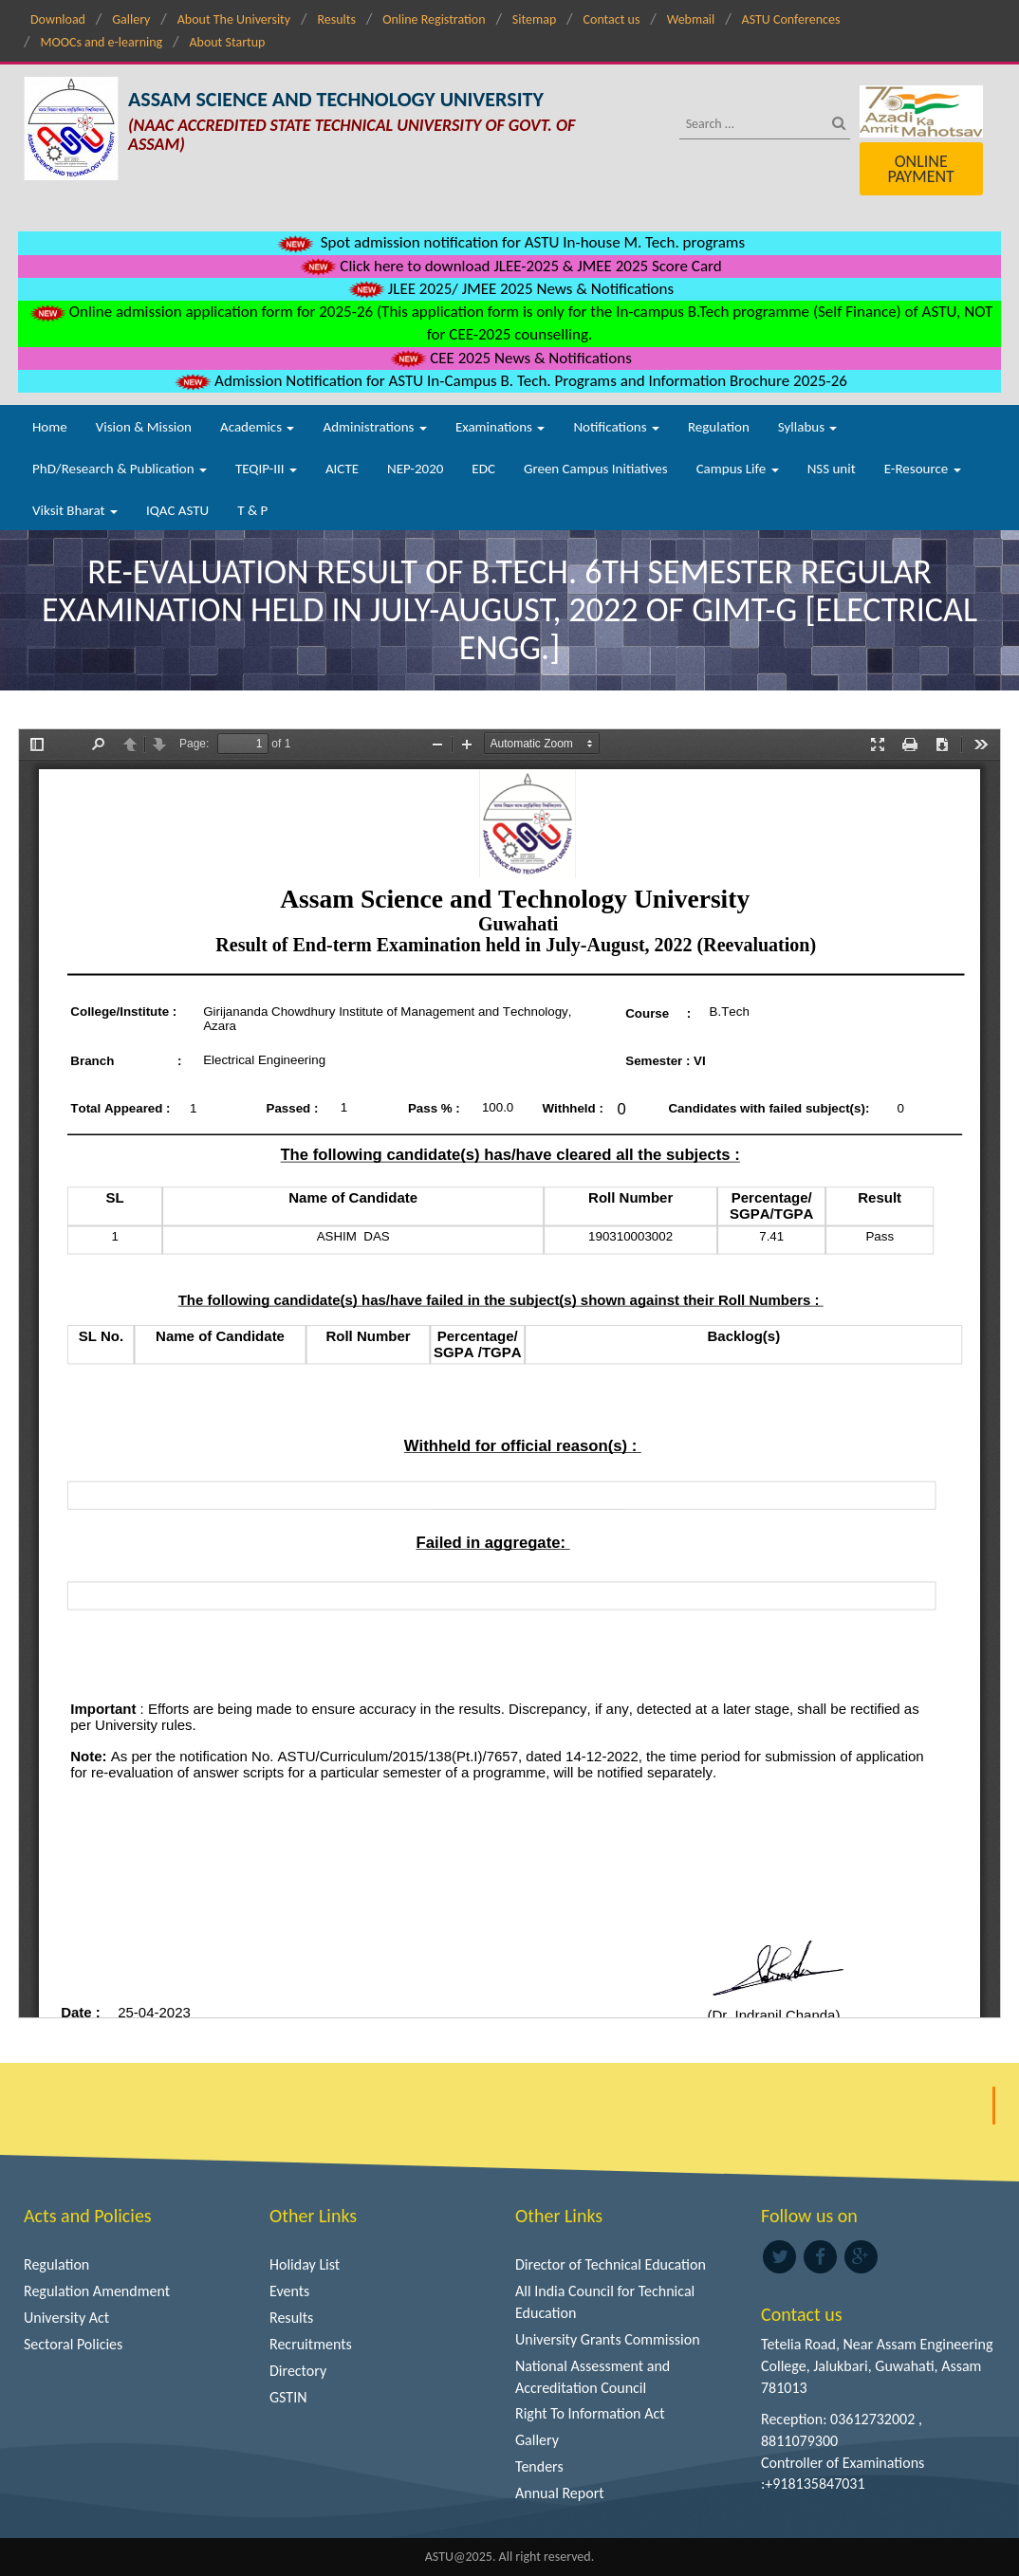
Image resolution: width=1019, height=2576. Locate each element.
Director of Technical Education (610, 2264)
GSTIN (288, 2397)
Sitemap (534, 19)
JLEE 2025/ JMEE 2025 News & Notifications (509, 289)
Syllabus (808, 426)
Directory (297, 2371)
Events (289, 2291)
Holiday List (304, 2264)
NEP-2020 (415, 468)
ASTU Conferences (791, 19)
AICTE (342, 468)
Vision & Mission (144, 426)
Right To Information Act (590, 2413)
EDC (483, 468)
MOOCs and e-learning (101, 42)
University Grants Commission (607, 2339)
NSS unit (831, 468)
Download (57, 19)
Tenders (539, 2466)
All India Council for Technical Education (605, 2302)
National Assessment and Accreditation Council (592, 2377)
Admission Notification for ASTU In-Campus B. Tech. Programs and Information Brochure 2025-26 (509, 381)
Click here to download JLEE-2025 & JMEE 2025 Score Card (509, 266)
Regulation (719, 426)
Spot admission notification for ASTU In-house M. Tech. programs (509, 242)
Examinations (500, 426)
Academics (257, 426)
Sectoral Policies (73, 2344)
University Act (66, 2318)
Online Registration (433, 19)
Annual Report (559, 2493)
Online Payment (920, 169)
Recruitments (310, 2344)
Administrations (374, 426)
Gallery (131, 19)
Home (49, 426)
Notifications (616, 426)
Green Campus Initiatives (596, 468)
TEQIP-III (266, 468)
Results (336, 19)
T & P (252, 510)
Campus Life (737, 468)
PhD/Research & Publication (119, 468)
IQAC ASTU (177, 510)
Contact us (612, 19)
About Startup (227, 42)
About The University (233, 19)
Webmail (691, 19)
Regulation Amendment (97, 2291)
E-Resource (922, 468)
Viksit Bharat (75, 510)
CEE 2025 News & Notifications (509, 358)
